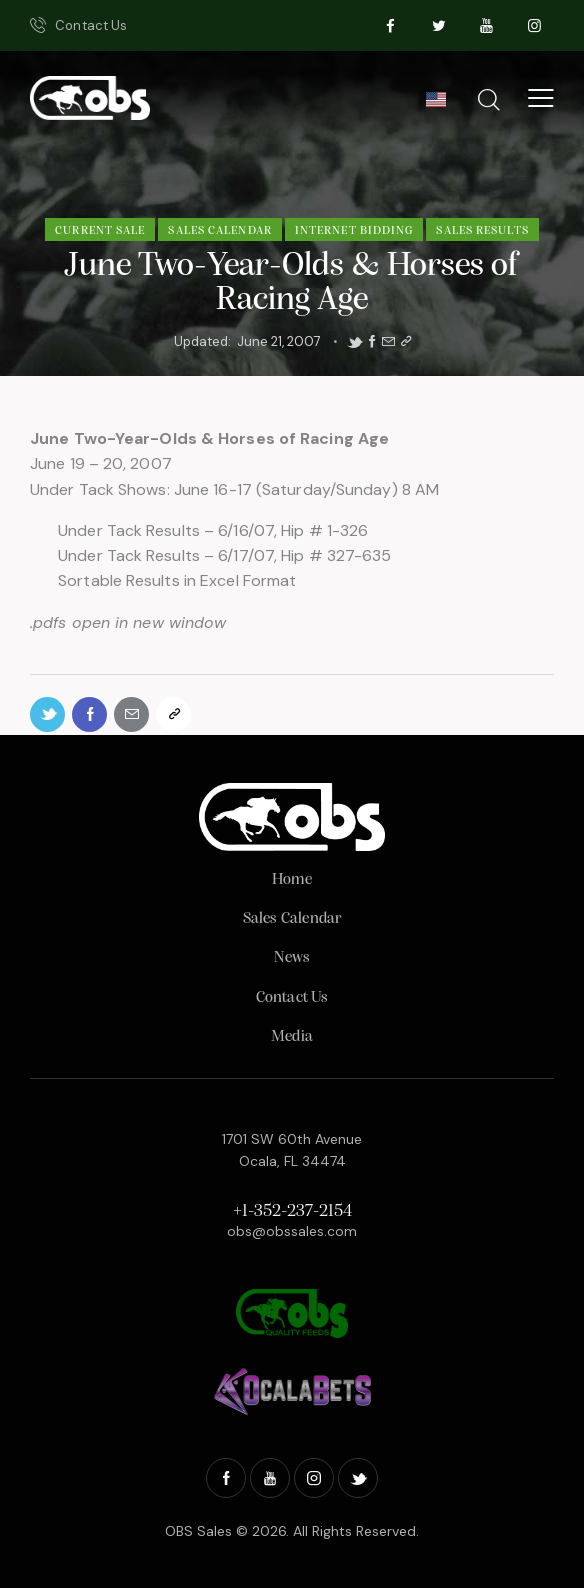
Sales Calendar (219, 231)
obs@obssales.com (292, 1231)
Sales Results (482, 231)
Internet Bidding (354, 231)
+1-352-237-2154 (292, 1211)
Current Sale (100, 231)
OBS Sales (198, 1531)
